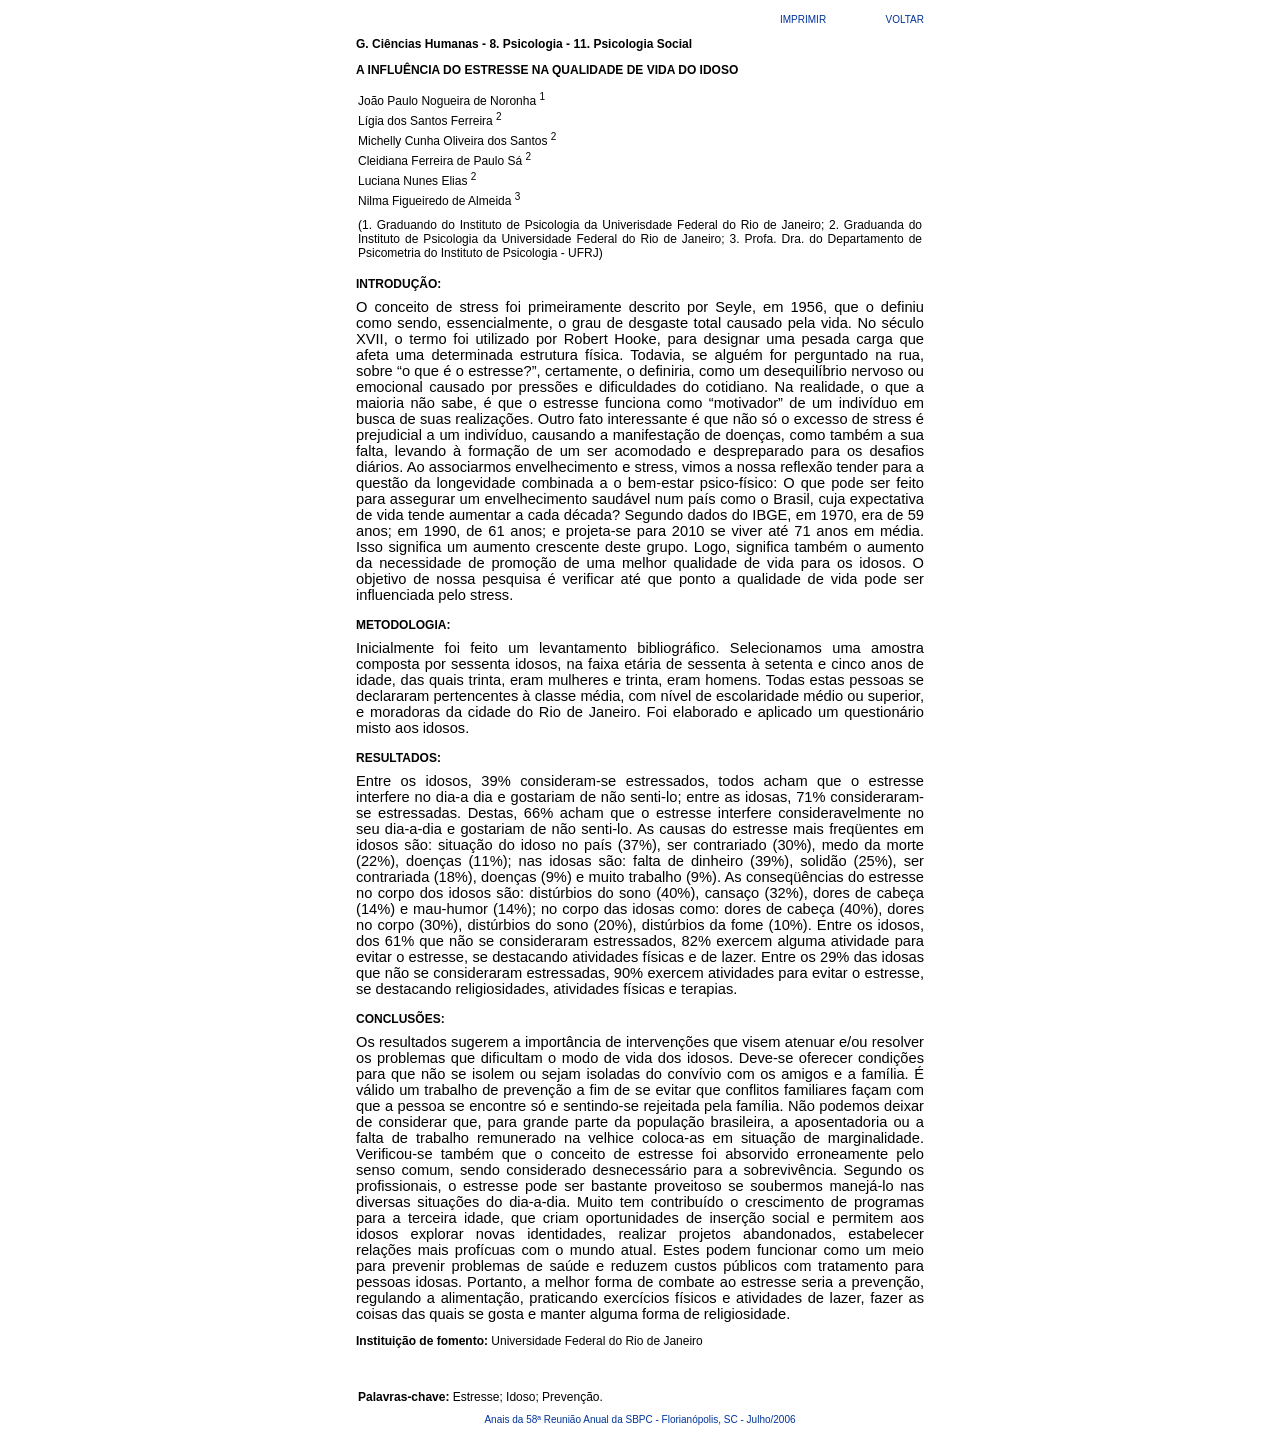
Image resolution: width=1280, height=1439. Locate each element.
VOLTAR (904, 19)
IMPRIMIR (803, 19)
